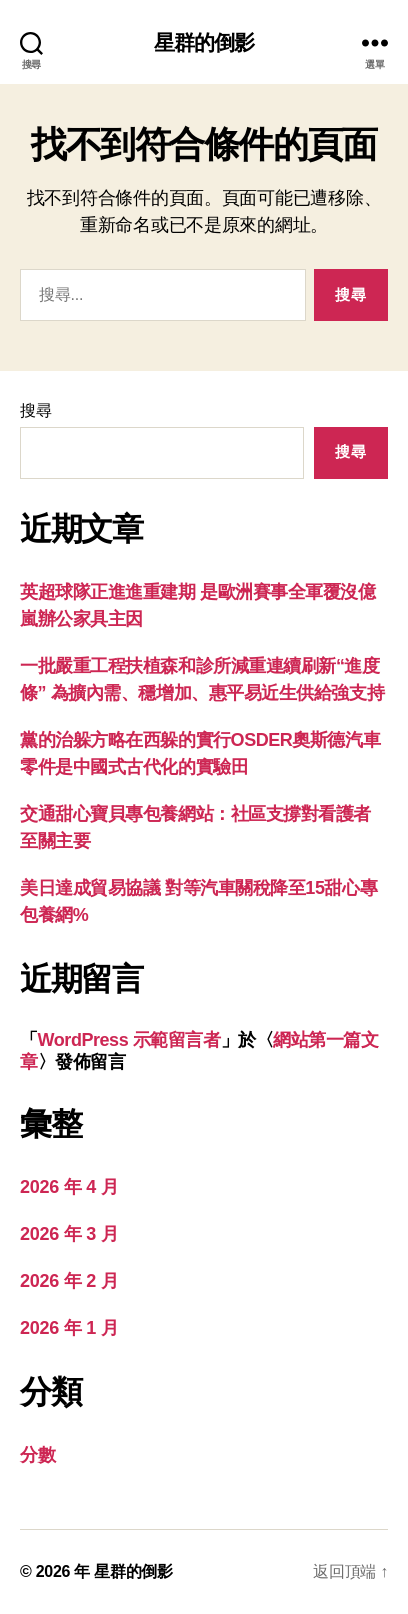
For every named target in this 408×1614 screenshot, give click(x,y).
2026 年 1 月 (69, 1328)
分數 (37, 1455)
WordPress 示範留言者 (129, 1040)
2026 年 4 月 (69, 1187)
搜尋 (35, 410)
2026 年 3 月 (69, 1234)
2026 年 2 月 (69, 1281)
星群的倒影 (204, 42)
